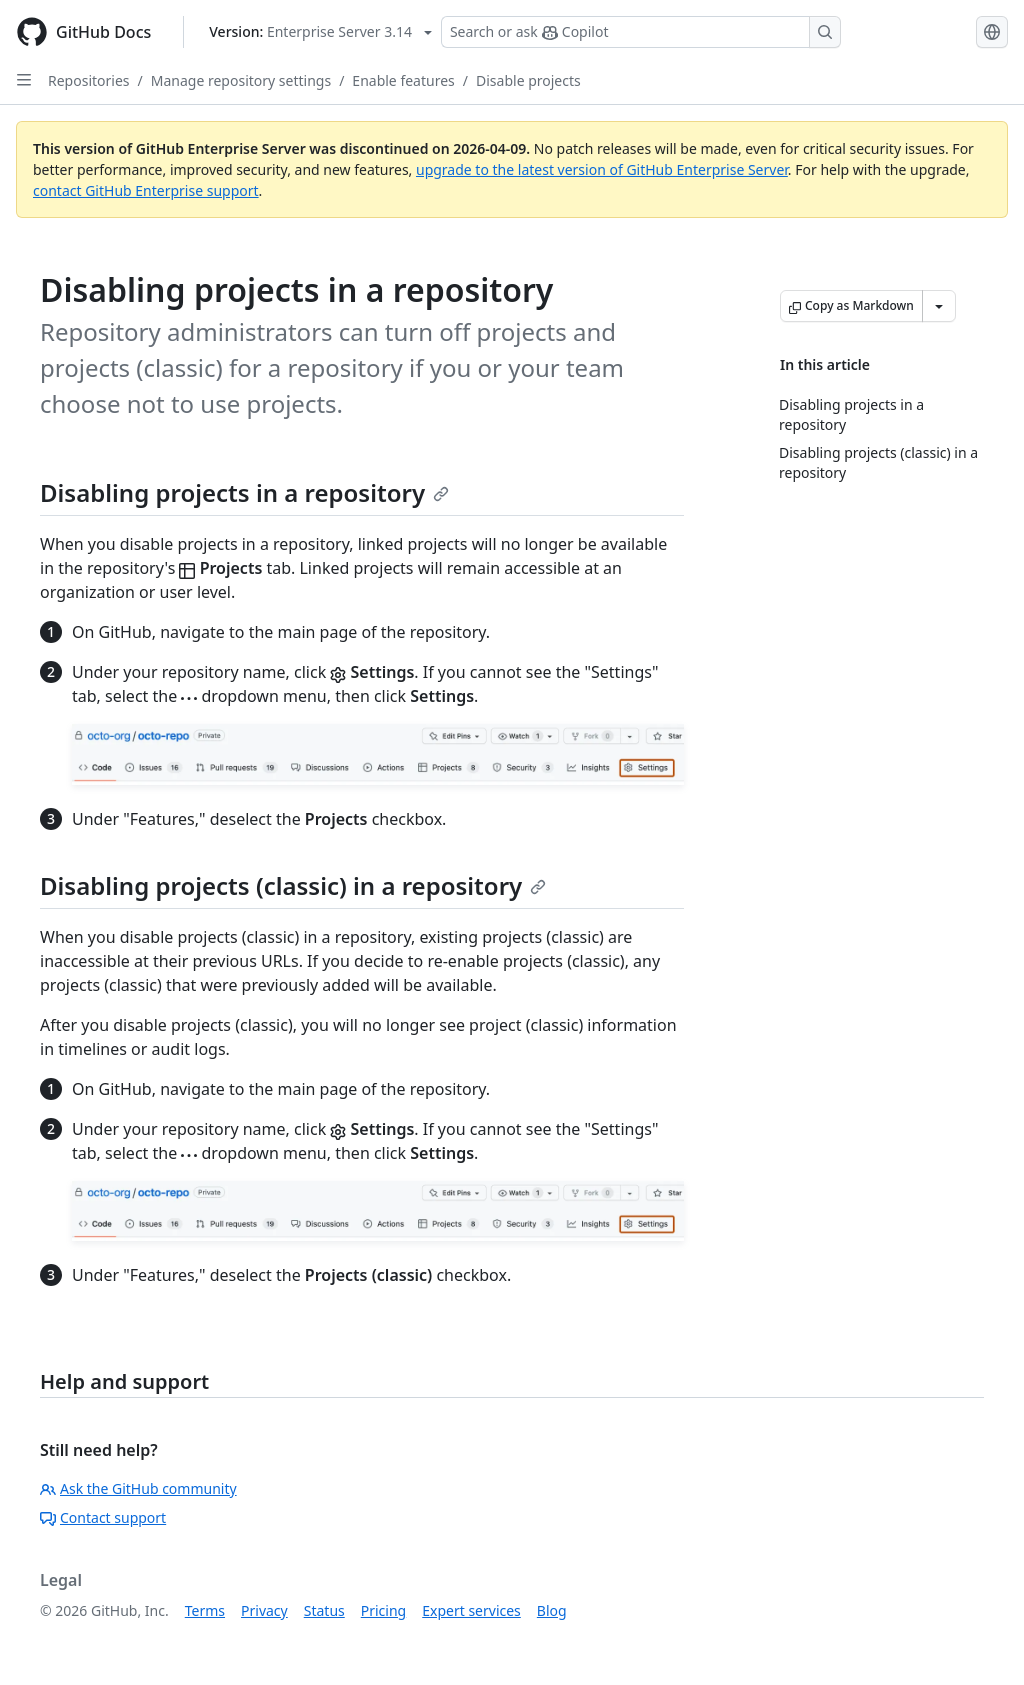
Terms (205, 1610)
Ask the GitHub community (138, 1488)
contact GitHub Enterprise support (146, 190)
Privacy (264, 1610)
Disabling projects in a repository (244, 492)
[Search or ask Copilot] (641, 32)
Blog (552, 1610)
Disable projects (528, 80)
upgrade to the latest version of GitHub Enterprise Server (602, 169)
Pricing (383, 1610)
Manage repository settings (241, 80)
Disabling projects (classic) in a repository (293, 885)
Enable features (403, 80)
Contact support (103, 1517)
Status (324, 1610)
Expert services (471, 1610)
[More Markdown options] (939, 306)
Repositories (89, 80)
